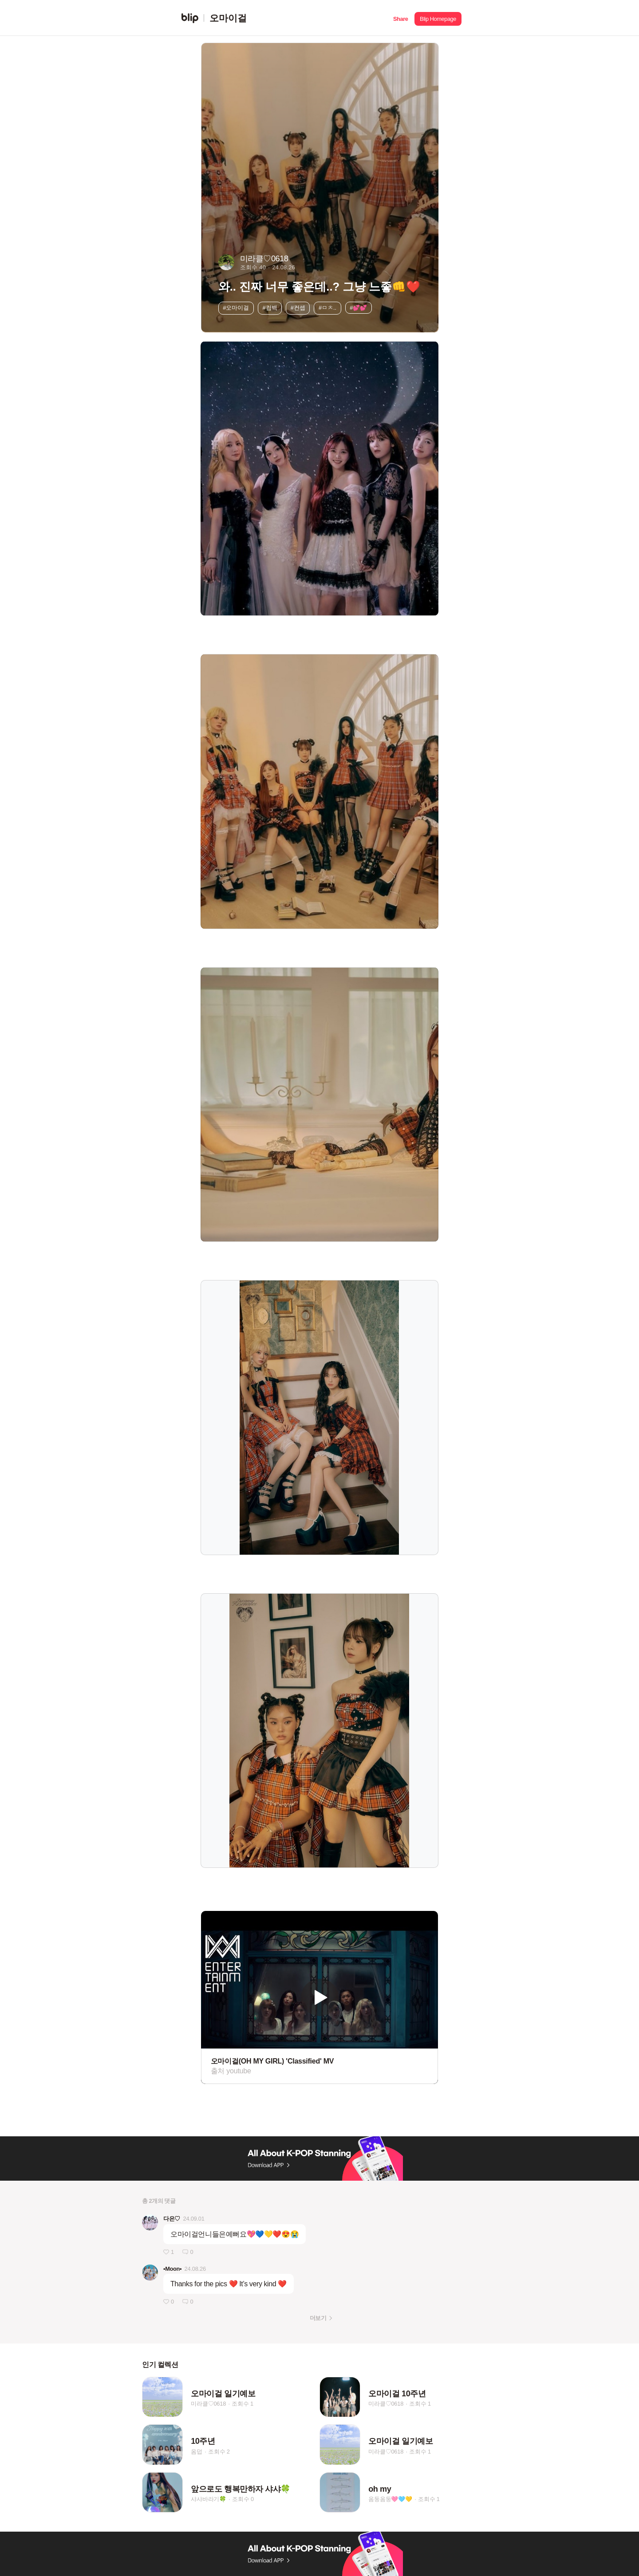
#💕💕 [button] (358, 307)
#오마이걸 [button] (236, 307)
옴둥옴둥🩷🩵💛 (390, 2499)
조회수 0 (243, 2499)
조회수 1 (242, 2403)
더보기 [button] (318, 2318)
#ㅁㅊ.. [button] (327, 307)
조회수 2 (219, 2451)
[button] (400, 18)
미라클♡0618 (208, 2403)
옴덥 (196, 2451)
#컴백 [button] (270, 307)
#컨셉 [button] (298, 307)
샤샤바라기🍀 (208, 2499)
